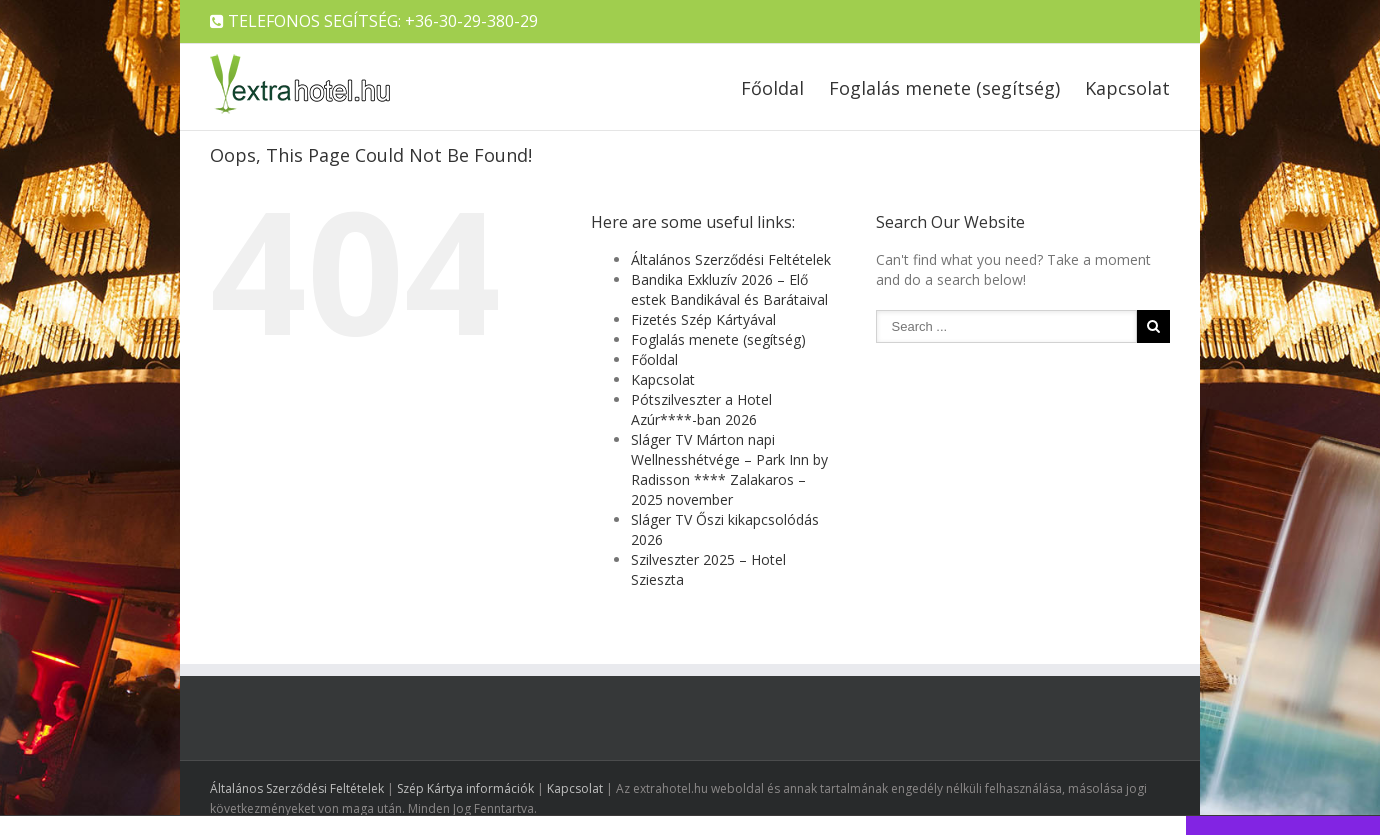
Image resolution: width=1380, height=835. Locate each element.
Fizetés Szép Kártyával (703, 319)
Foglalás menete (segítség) (944, 88)
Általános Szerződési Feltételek (731, 259)
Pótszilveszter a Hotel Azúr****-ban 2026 (701, 409)
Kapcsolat (1127, 88)
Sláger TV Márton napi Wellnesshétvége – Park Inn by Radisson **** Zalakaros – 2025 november (729, 469)
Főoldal (772, 88)
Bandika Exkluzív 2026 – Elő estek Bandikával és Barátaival (729, 289)
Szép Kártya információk (465, 788)
